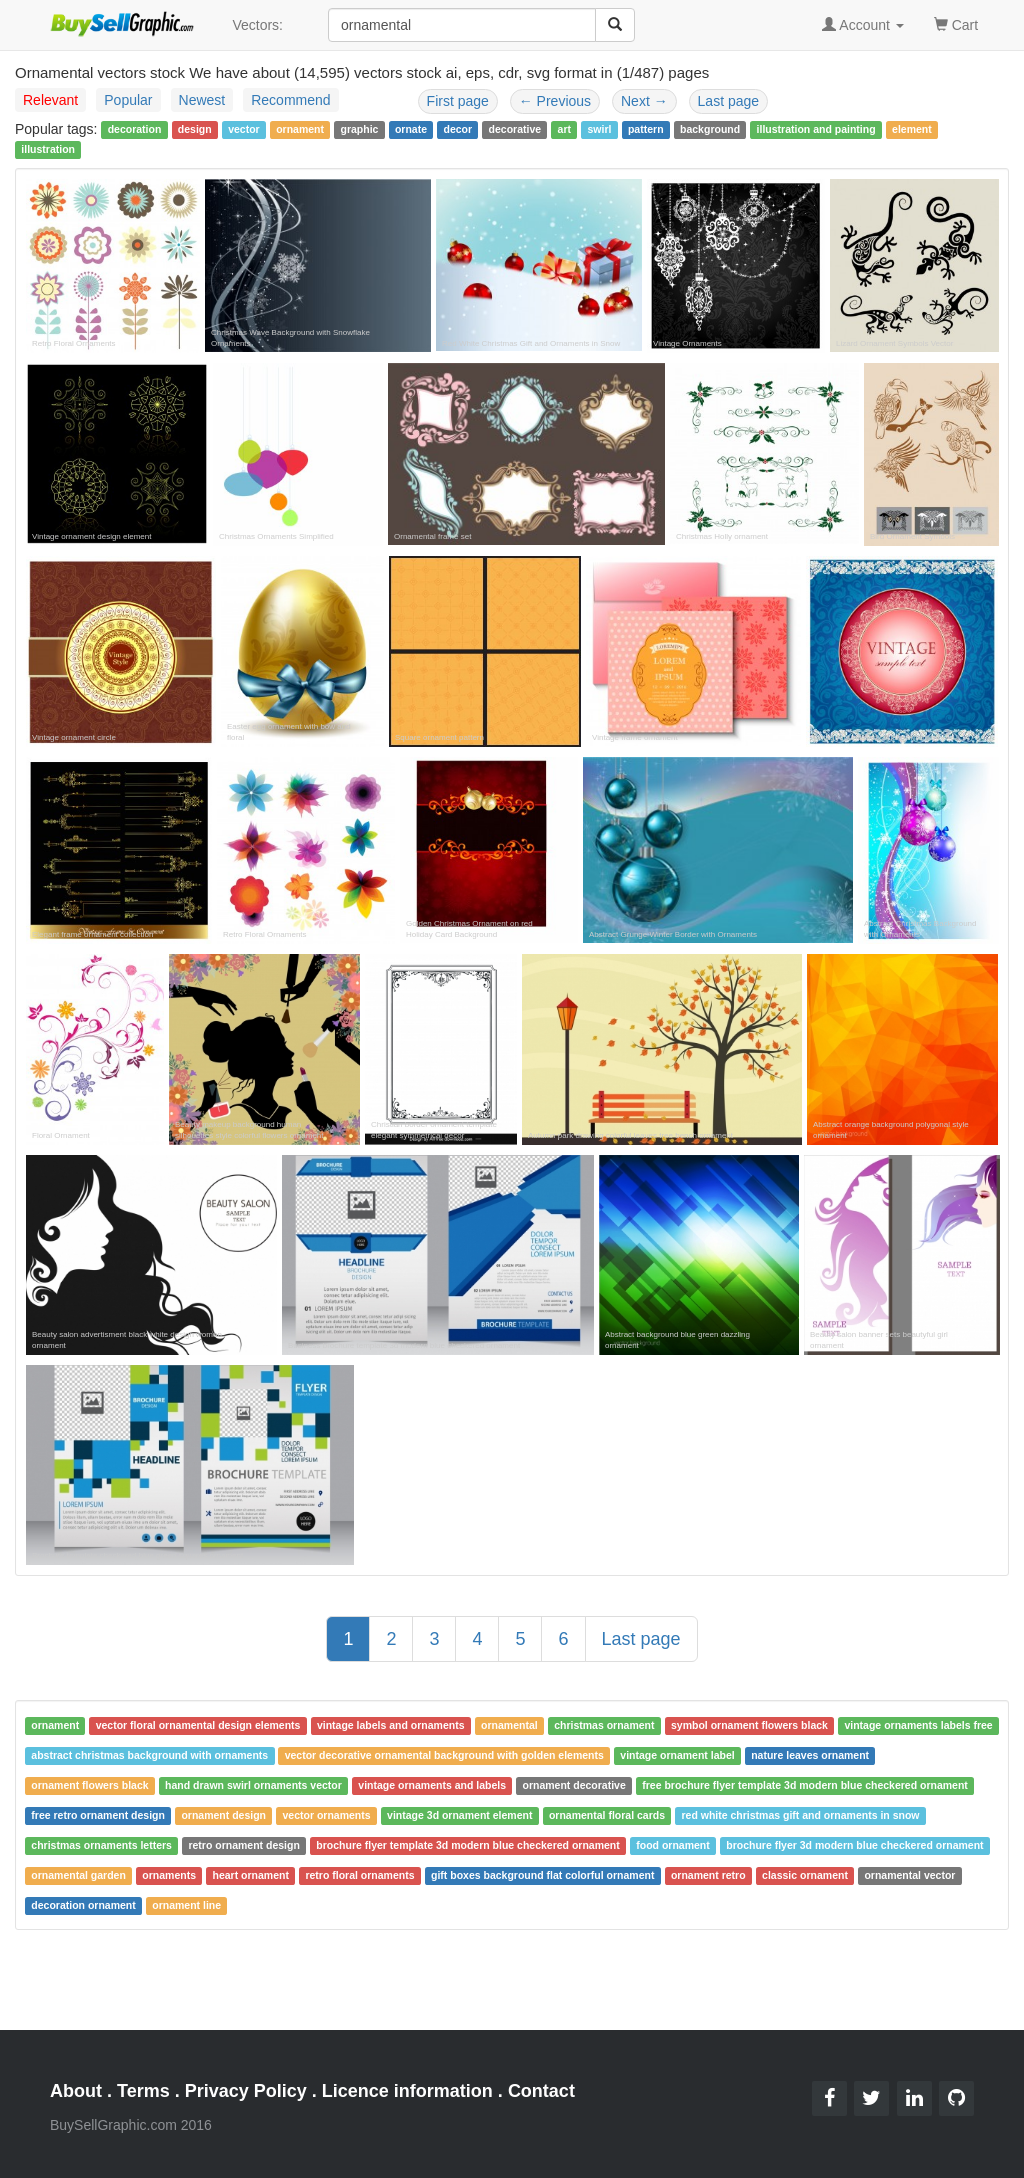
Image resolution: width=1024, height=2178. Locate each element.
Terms (143, 2091)
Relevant (50, 100)
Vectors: (257, 25)
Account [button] (863, 25)
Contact (541, 2091)
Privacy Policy (246, 2091)
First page (458, 101)
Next (644, 101)
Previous (555, 101)
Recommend (290, 100)
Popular (128, 100)
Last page (729, 101)
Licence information (407, 2091)
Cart (956, 23)
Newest (202, 100)
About (76, 2091)
